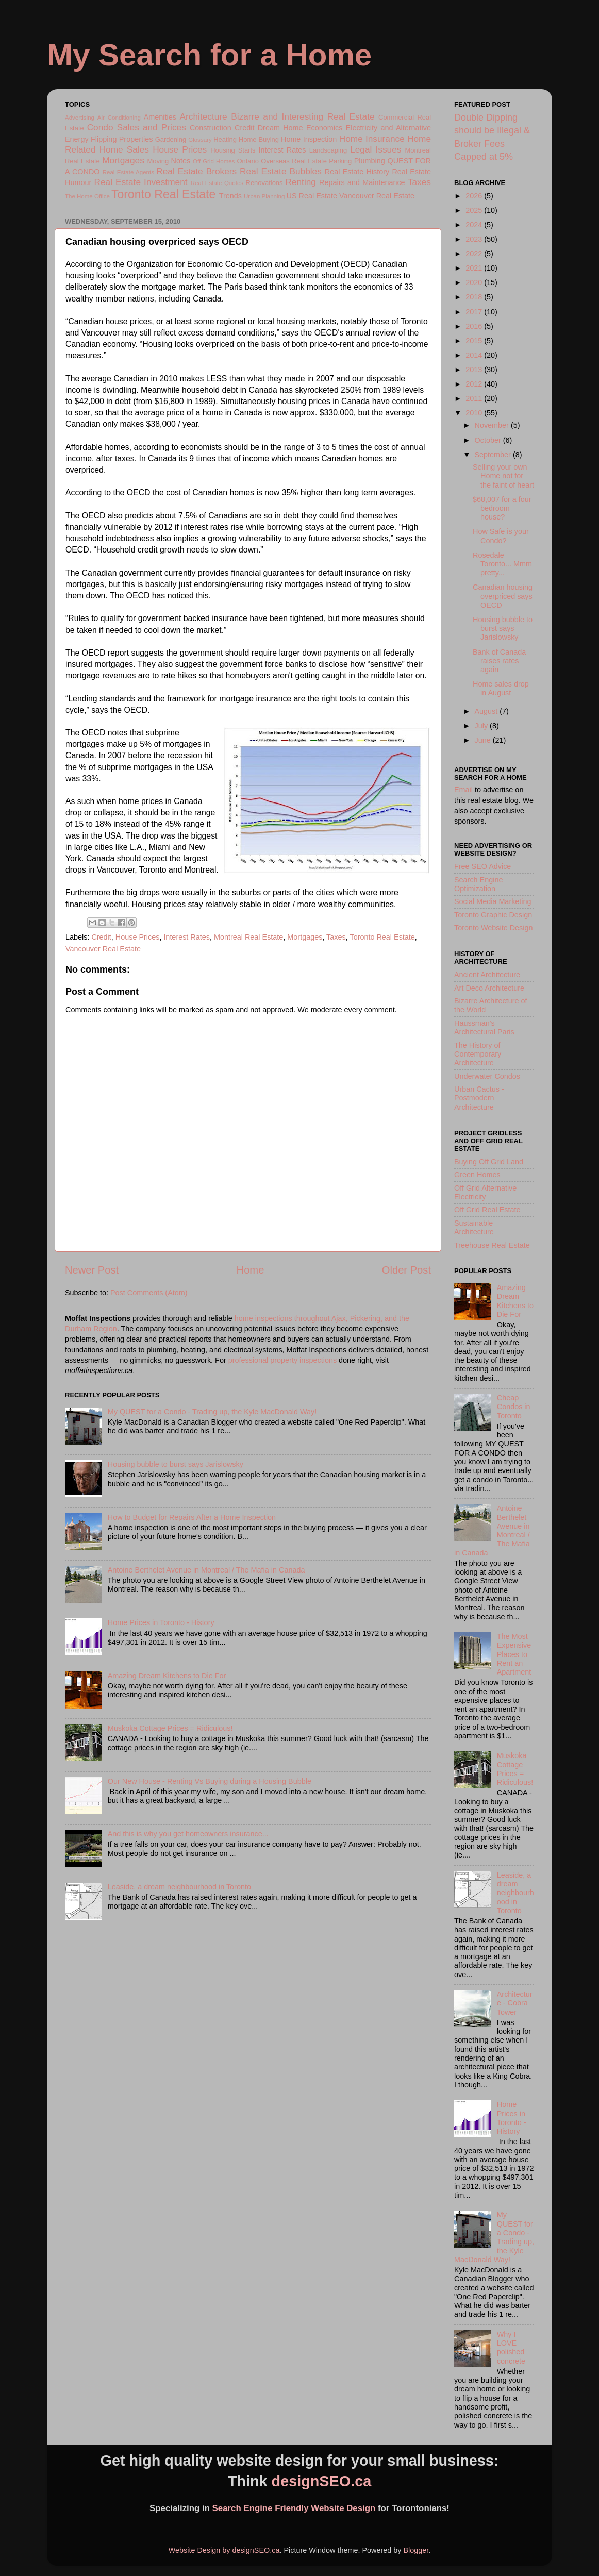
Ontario (247, 161)
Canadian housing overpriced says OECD (503, 596)
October (489, 440)
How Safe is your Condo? (501, 535)
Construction (210, 128)
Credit (244, 128)
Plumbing (369, 161)
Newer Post (92, 1270)
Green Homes (477, 1174)
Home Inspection (309, 139)
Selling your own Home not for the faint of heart (503, 476)
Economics (324, 128)
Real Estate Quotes (217, 183)
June (484, 740)
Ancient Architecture (487, 975)
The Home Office (87, 196)
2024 (474, 225)
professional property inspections (282, 1360)
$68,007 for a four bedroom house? (502, 508)
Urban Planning (264, 196)
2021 (474, 268)
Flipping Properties (122, 139)
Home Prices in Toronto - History (161, 1622)
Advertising (79, 117)
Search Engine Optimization (478, 884)
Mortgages (123, 160)
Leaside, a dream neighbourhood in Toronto (179, 1887)
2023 (474, 239)
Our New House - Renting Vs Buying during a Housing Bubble (209, 1781)
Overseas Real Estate (294, 161)
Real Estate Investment (140, 182)
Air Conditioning (119, 117)
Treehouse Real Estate (492, 1245)
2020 (474, 282)
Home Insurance (372, 138)
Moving (158, 161)
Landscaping (328, 150)
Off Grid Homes (214, 161)
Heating (225, 139)
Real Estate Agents (128, 172)
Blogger (415, 2550)
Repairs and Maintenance (362, 182)
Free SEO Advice (482, 866)
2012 (474, 384)
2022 (474, 253)
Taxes (419, 182)
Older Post (406, 1270)
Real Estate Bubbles (281, 171)
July (482, 726)
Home (250, 1270)
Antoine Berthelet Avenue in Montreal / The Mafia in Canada (206, 1570)
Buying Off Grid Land (488, 1162)
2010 (474, 413)
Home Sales (124, 149)
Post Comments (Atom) (149, 1293)
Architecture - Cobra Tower (515, 2003)
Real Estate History (357, 172)
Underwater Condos (487, 1076)
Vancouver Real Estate (376, 196)
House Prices (180, 149)
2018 (474, 297)
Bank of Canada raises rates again (499, 661)
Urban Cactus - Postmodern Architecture (479, 1098)
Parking (340, 161)
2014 (474, 355)
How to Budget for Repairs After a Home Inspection (192, 1517)
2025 (474, 210)
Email (463, 789)
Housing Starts (232, 150)
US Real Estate (312, 196)
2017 (474, 312)
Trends (230, 196)
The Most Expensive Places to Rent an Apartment (514, 1654)
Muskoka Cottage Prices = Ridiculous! (170, 1728)
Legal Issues (375, 149)
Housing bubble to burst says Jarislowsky (175, 1464)
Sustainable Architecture (474, 1227)
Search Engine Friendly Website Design (294, 2508)
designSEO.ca (322, 2481)
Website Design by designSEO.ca (224, 2550)
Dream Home (280, 128)
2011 (474, 398)
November (493, 425)
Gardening (171, 139)
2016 (474, 326)
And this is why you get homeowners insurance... (188, 1834)
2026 (474, 196)
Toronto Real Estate (163, 194)
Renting (300, 182)
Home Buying (259, 139)
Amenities (160, 117)
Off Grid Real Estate (487, 1210)
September (494, 454)
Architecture (203, 116)
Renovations (264, 183)
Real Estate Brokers (196, 171)
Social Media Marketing (492, 901)
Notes (181, 161)
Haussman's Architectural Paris (484, 1027)
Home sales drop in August (501, 688)
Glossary (199, 140)
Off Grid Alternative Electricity (485, 1192)
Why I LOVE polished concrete (511, 2347)
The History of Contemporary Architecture (477, 1054)
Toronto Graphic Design (493, 915)
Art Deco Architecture (489, 988)
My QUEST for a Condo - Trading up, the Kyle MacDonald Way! (212, 1412)
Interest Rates (282, 150)
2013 (474, 369)
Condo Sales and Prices (136, 127)
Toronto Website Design (493, 928)
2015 (474, 341)
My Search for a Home (209, 55)
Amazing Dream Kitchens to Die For (167, 1675)
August (487, 711)
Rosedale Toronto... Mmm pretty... (502, 564)
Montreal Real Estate (248, 937)
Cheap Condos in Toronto (513, 1407)
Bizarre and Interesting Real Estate (302, 116)
